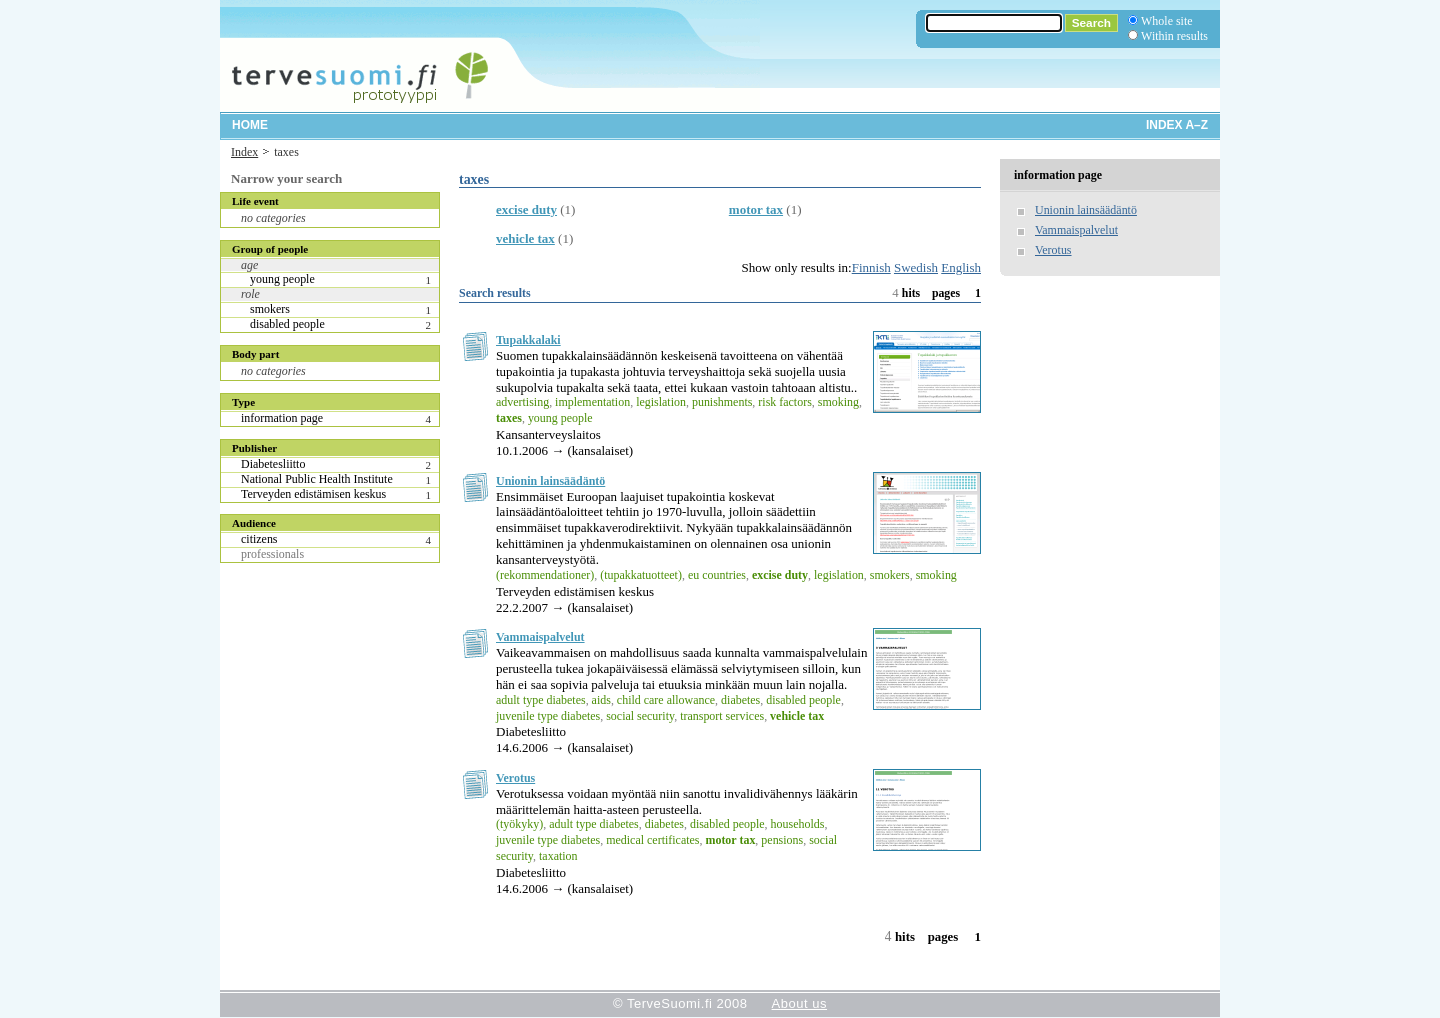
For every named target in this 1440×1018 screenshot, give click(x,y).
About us (799, 1003)
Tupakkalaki (528, 340)
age (249, 265)
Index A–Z (1177, 125)
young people (282, 279)
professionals (272, 554)
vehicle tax (525, 238)
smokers (270, 309)
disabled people (287, 324)
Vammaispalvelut (540, 637)
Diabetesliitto (273, 464)
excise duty (526, 209)
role (250, 294)
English (961, 267)
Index (244, 152)
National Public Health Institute (317, 479)
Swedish (916, 267)
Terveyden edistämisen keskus (313, 494)
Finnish (871, 267)
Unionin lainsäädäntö (550, 481)
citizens (259, 539)
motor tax (756, 209)
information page (282, 418)
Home (250, 125)
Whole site (1166, 21)
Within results (1174, 36)
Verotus (515, 778)
